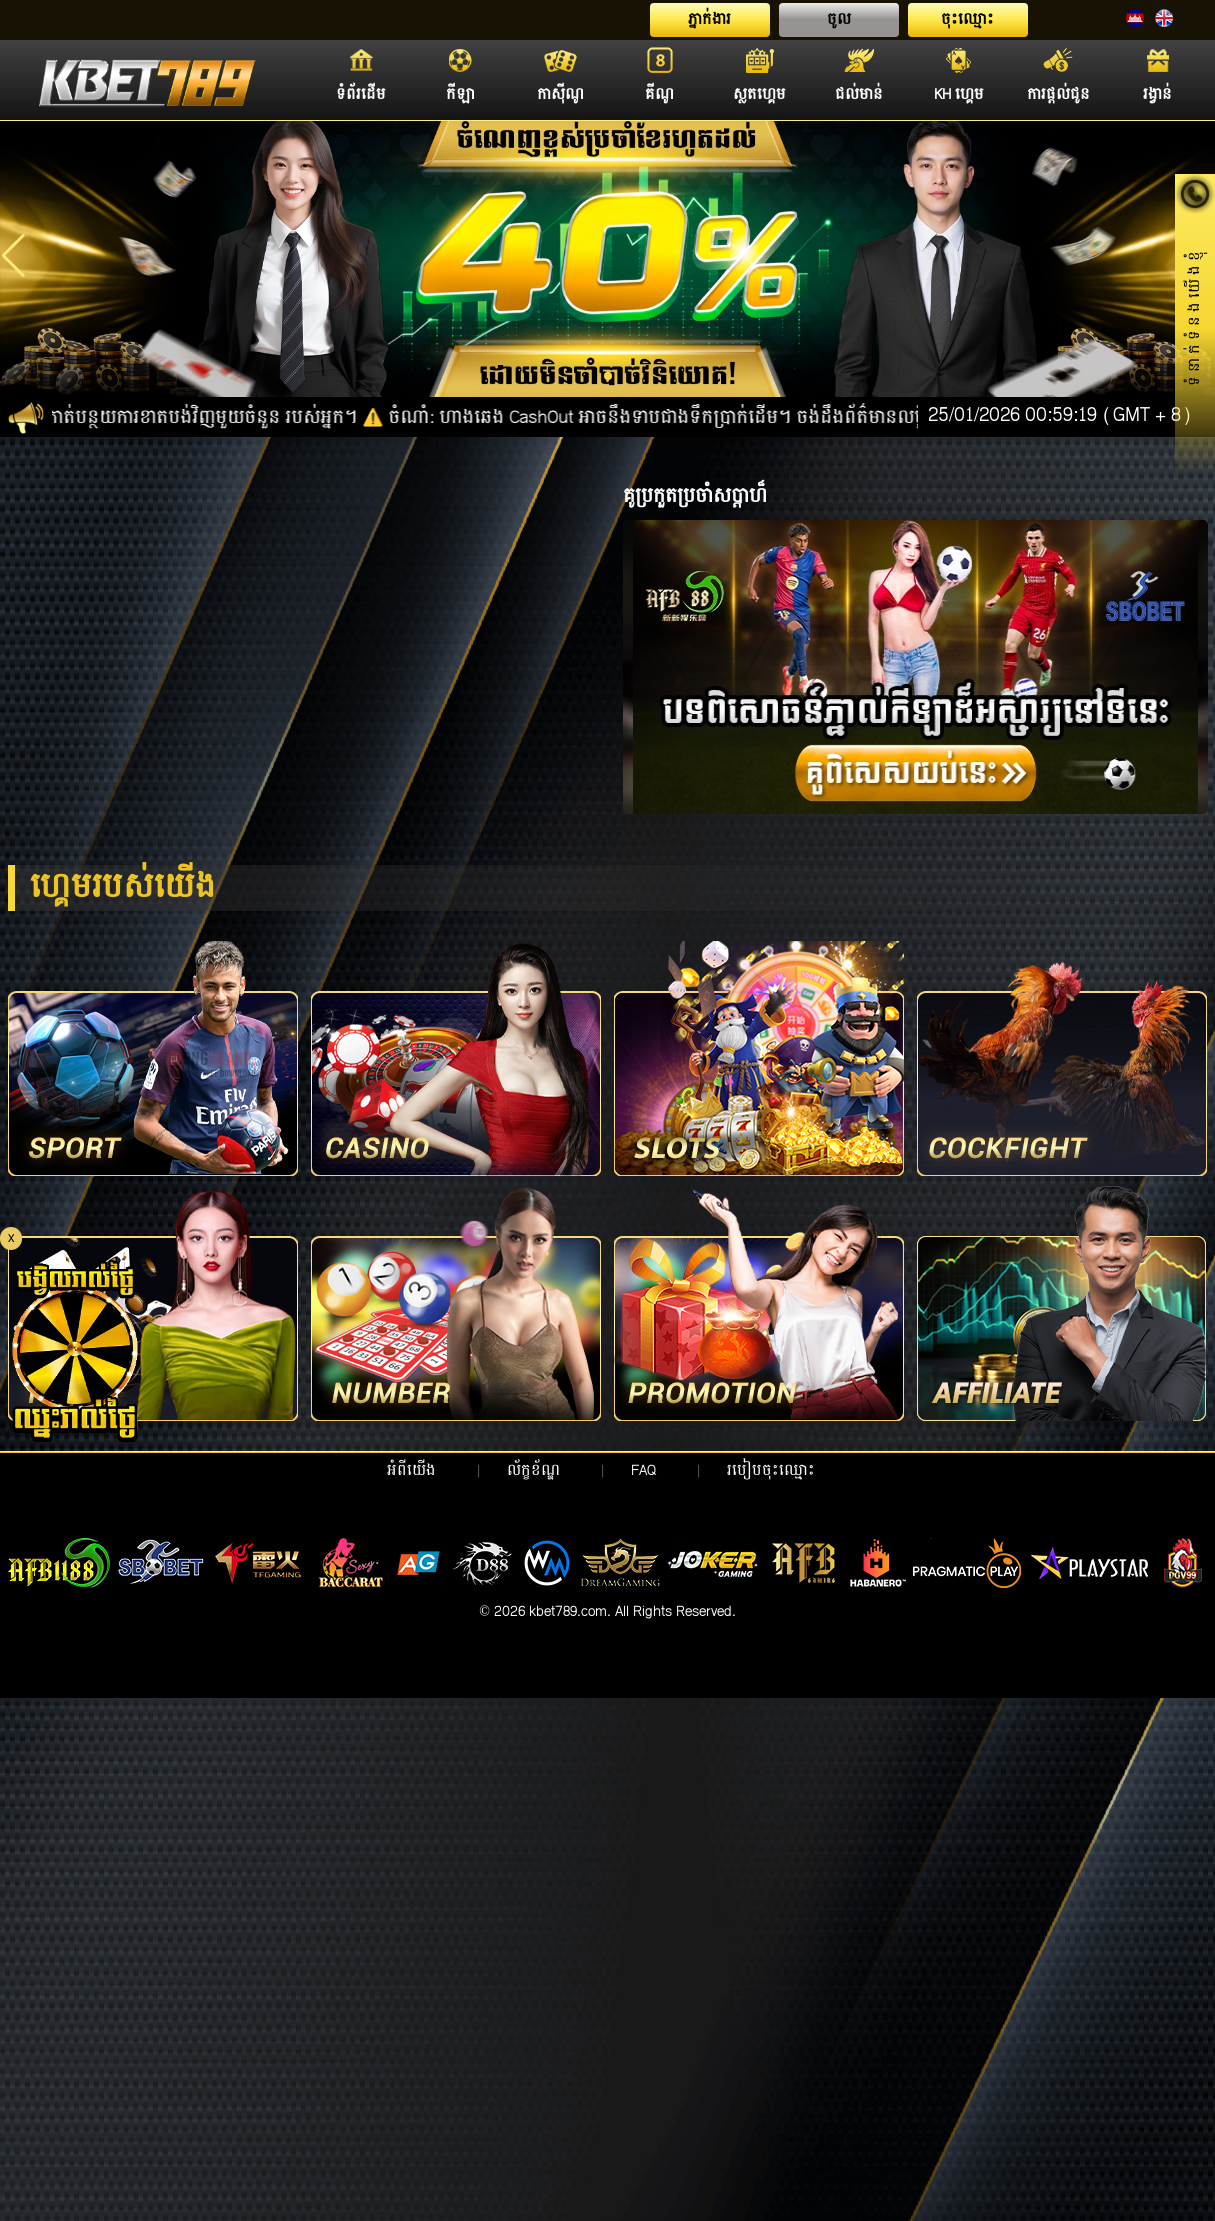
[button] (13, 256)
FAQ (643, 1471)
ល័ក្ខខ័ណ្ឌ (533, 1471)
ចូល (839, 20)
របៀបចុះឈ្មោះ (771, 1471)
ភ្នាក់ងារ (709, 20)
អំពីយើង (411, 1471)
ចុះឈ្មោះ (967, 20)
